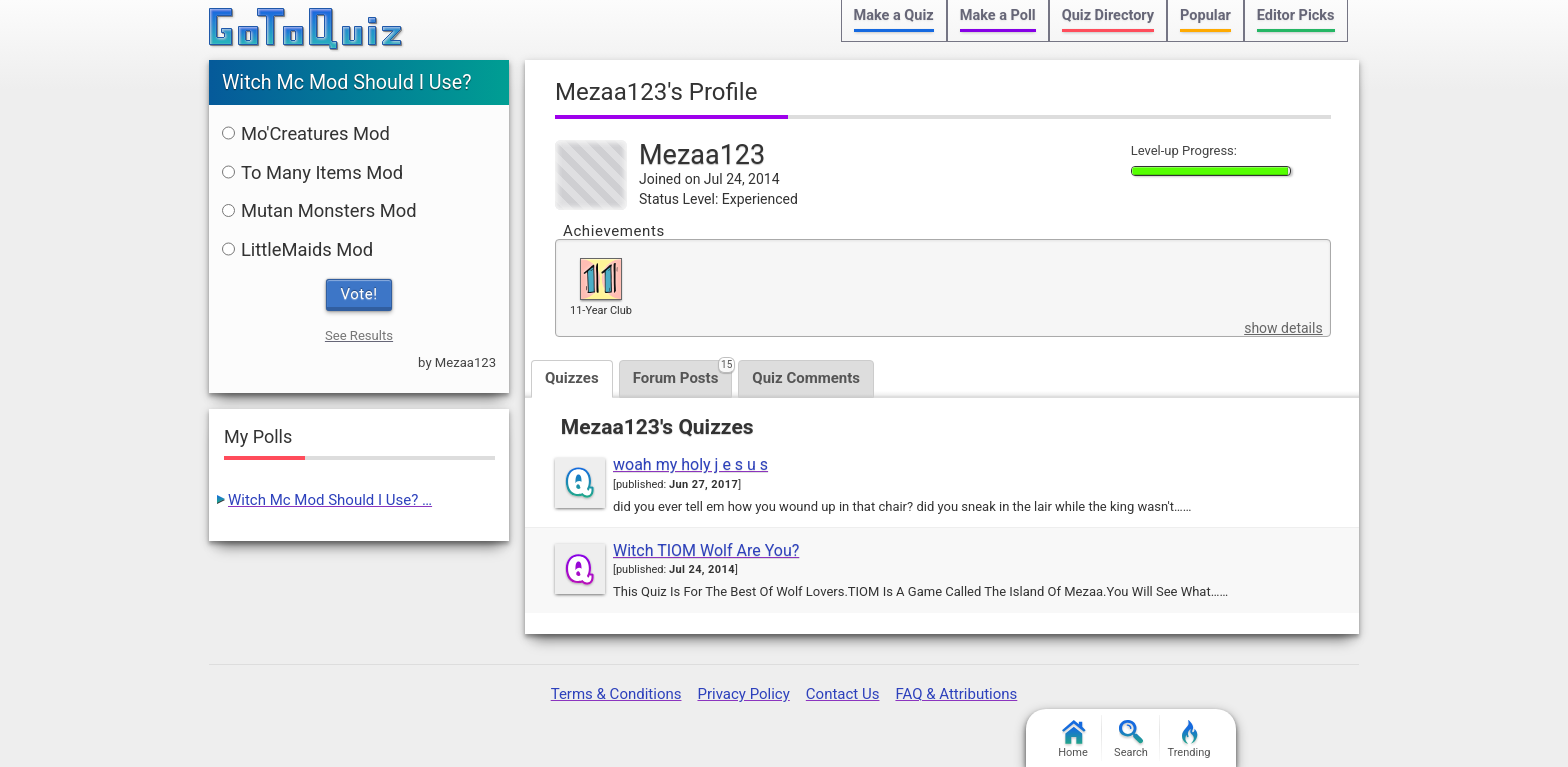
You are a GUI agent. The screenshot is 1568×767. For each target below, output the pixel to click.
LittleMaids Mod (297, 249)
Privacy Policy (743, 694)
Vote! (359, 294)
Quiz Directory (1108, 15)
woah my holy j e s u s (690, 464)
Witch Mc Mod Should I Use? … (330, 500)
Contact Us (843, 694)
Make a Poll (998, 15)
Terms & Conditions (616, 694)
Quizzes (572, 378)
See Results (359, 335)
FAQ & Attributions (956, 694)
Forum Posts (683, 373)
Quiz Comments (806, 378)
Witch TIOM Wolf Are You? (706, 550)
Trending (1189, 739)
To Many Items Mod (312, 172)
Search (1131, 739)
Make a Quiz (894, 15)
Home (1073, 739)
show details (1283, 328)
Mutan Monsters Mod (319, 210)
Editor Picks (1296, 15)
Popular (1205, 15)
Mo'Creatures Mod (306, 133)
